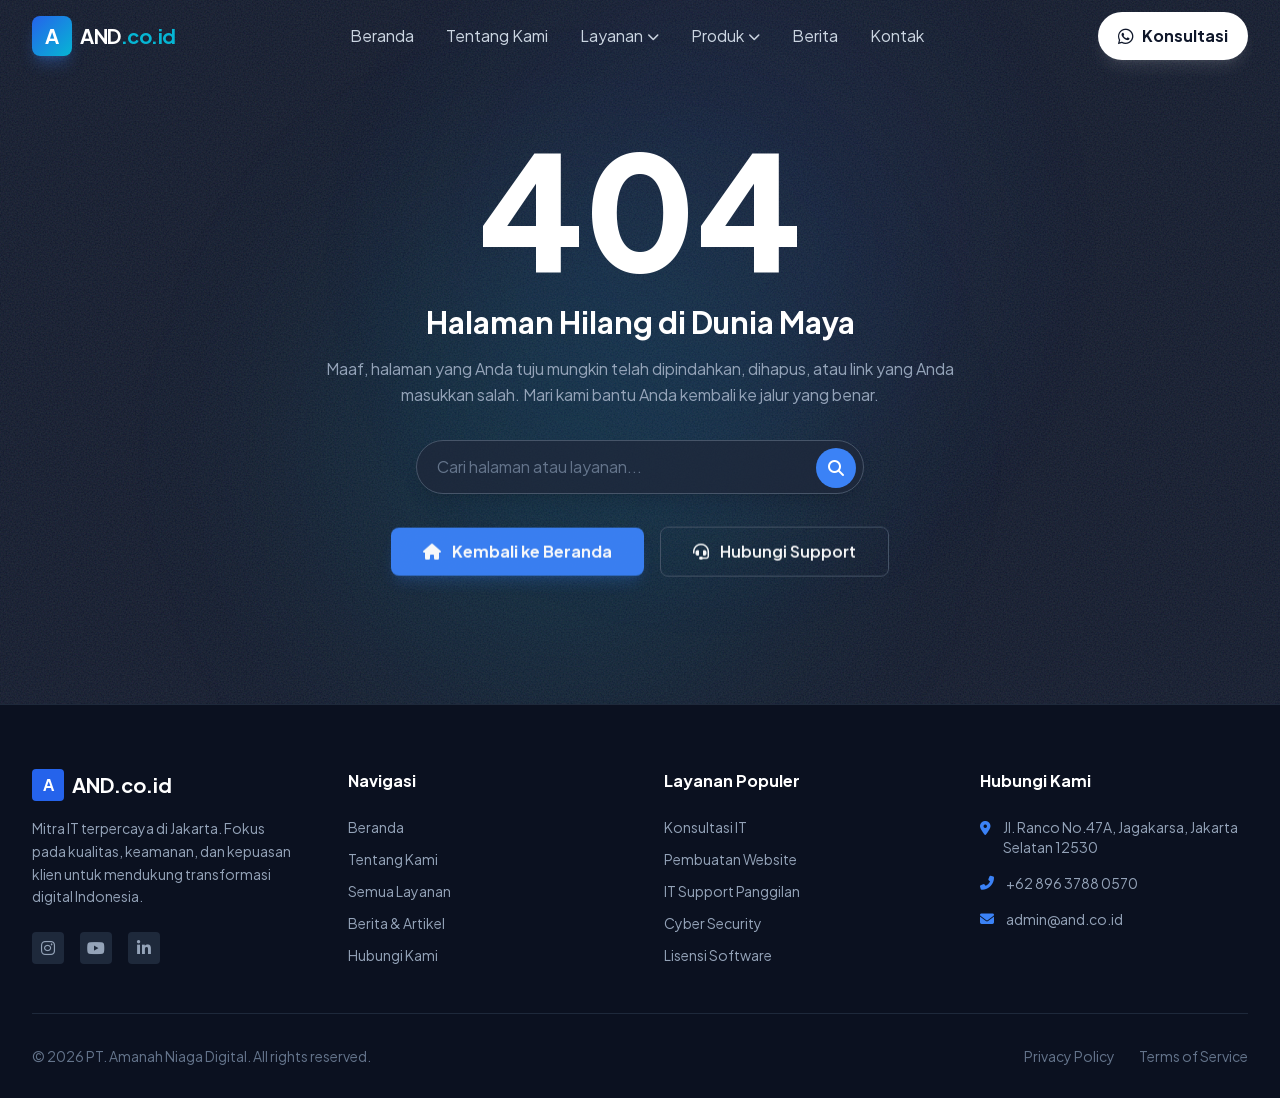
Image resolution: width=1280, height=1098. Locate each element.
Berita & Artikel (396, 923)
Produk (725, 35)
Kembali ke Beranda (517, 560)
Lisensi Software (718, 955)
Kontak (897, 35)
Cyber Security (713, 923)
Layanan (619, 35)
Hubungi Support (774, 560)
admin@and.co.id (1064, 919)
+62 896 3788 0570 (1072, 883)
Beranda (382, 35)
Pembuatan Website (730, 859)
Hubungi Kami (393, 955)
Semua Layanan (399, 891)
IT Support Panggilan (732, 891)
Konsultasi (1173, 36)
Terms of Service (1193, 1056)
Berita (815, 35)
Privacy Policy (1069, 1056)
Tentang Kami (497, 35)
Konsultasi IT (705, 827)
